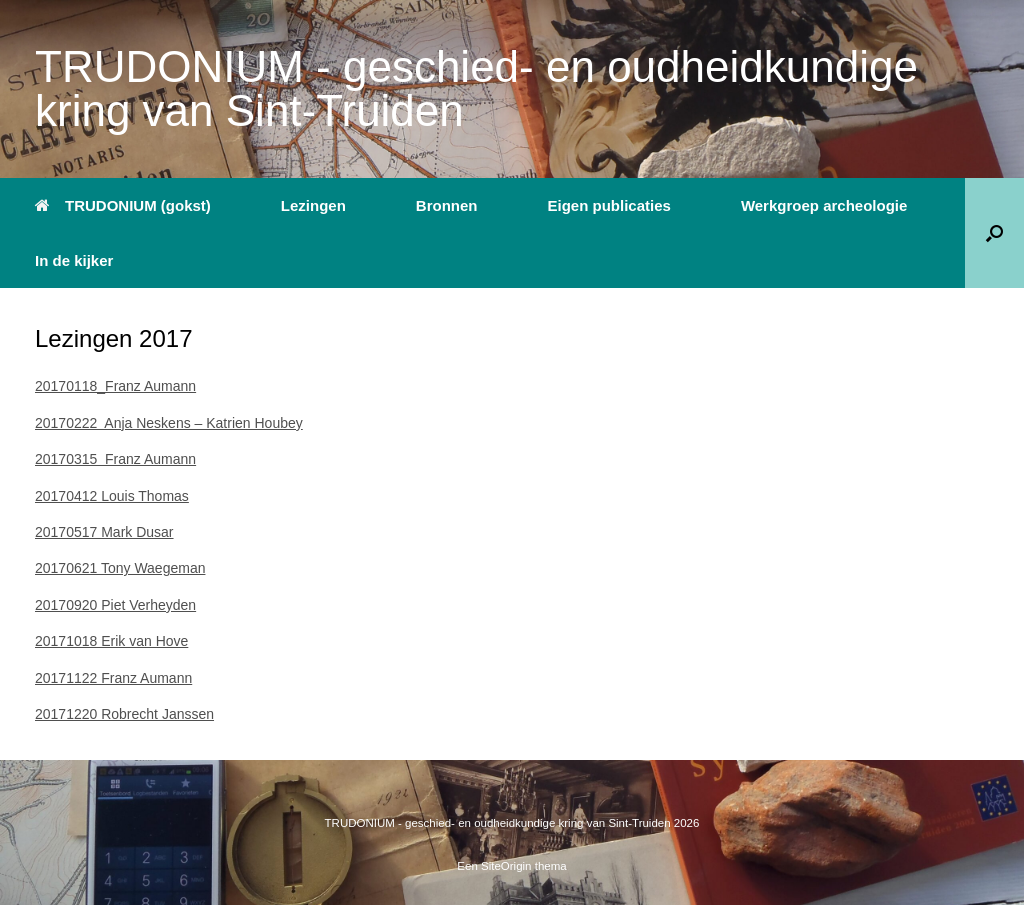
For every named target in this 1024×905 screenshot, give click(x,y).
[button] (994, 233)
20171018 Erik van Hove (111, 641)
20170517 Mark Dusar (104, 532)
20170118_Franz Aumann (115, 386)
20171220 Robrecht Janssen (124, 714)
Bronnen (447, 205)
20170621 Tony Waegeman (120, 568)
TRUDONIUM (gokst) (123, 205)
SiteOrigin (506, 866)
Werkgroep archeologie (824, 205)
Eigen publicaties (609, 205)
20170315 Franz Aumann (115, 459)
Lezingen (313, 205)
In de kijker (74, 260)
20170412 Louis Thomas (112, 496)
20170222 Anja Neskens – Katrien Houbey (169, 423)
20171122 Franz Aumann (113, 678)
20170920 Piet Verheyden (115, 605)
